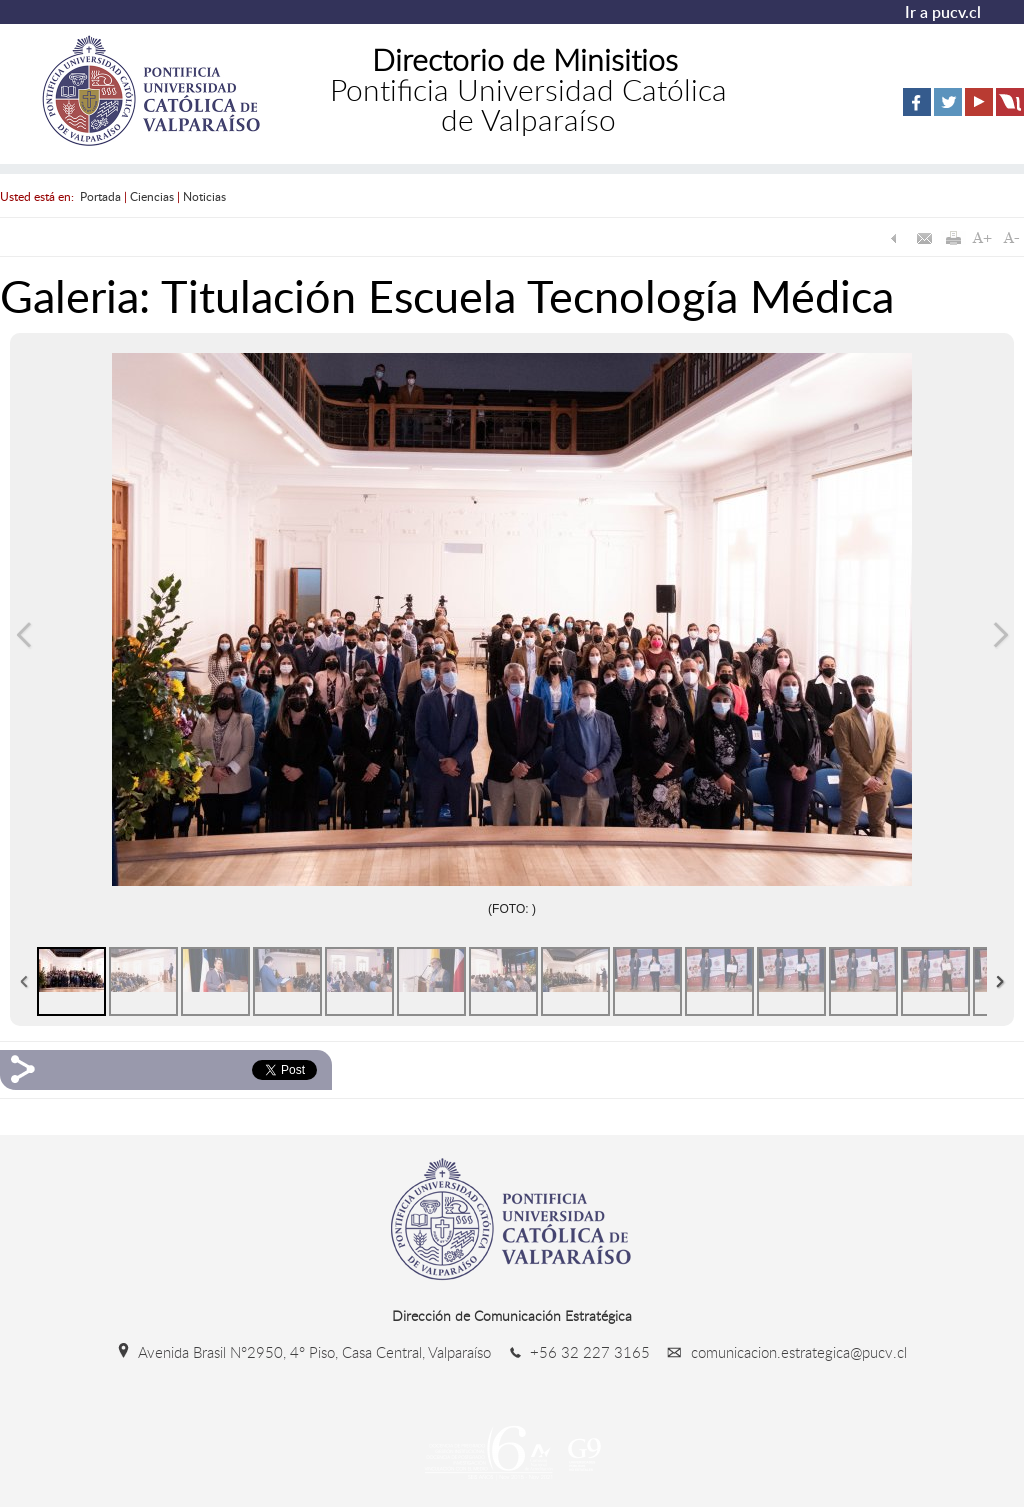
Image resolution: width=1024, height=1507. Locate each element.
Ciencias (152, 196)
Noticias (204, 196)
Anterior (24, 635)
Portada (100, 196)
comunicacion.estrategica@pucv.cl (780, 1352)
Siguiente (1000, 635)
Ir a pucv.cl (943, 12)
